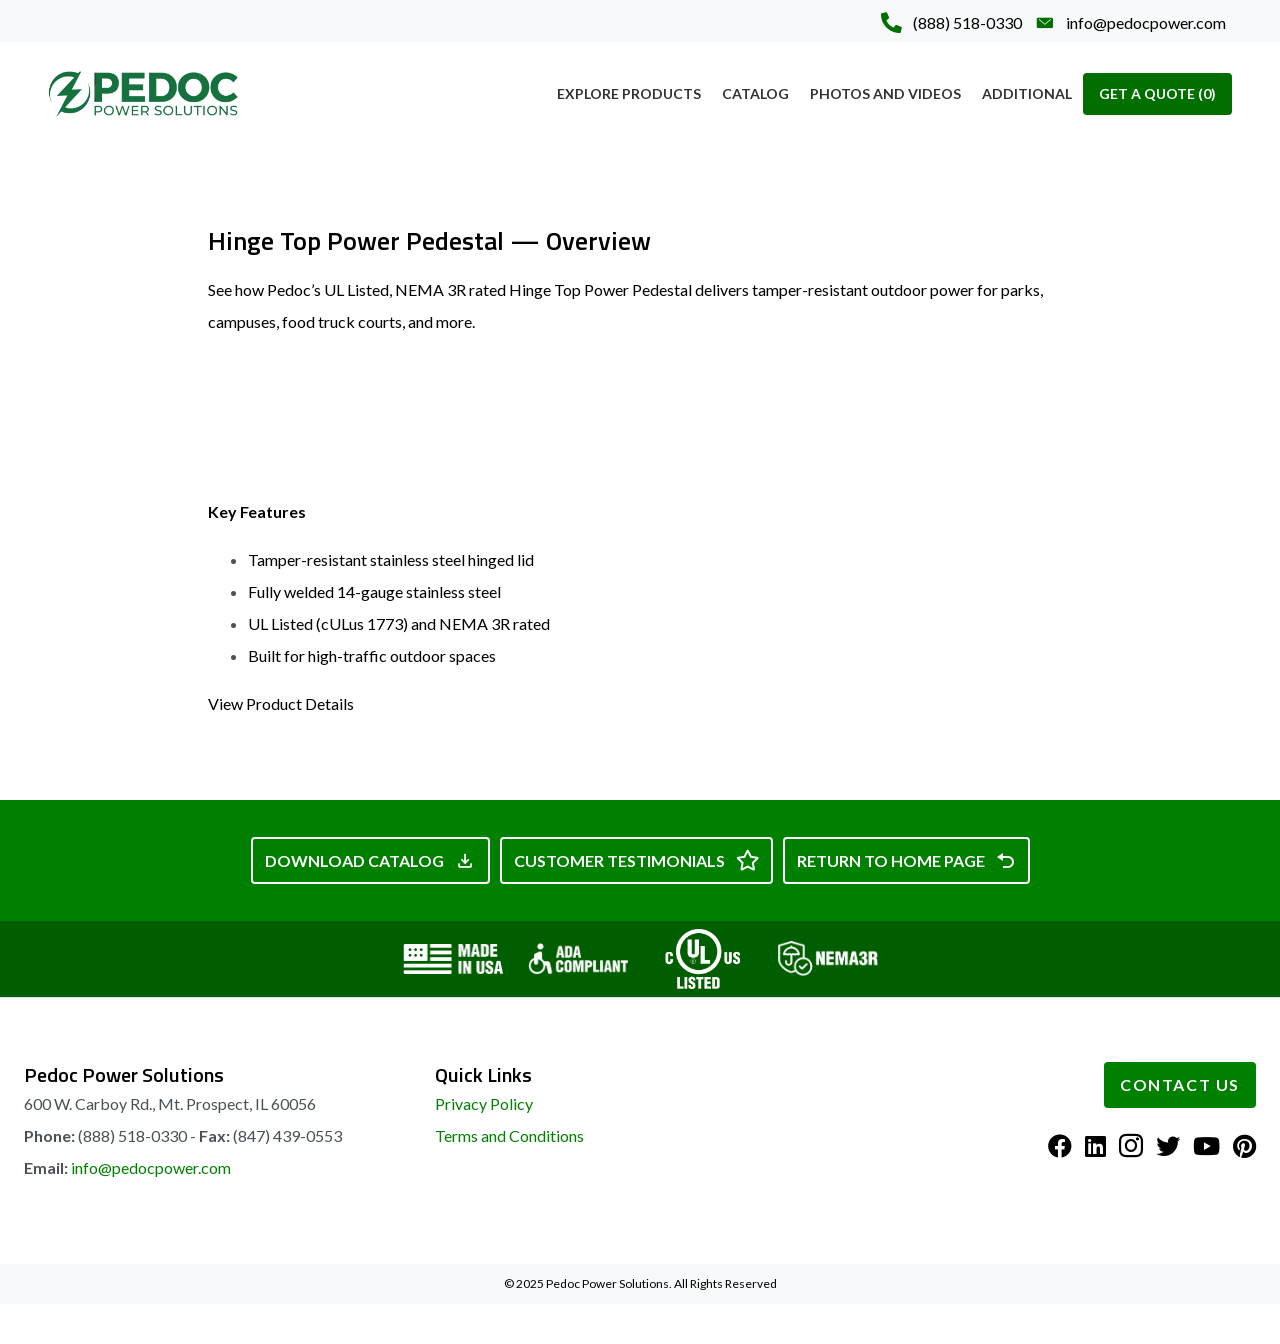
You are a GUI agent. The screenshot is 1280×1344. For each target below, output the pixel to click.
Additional (1027, 93)
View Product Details (281, 703)
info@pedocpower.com (151, 1167)
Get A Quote (1157, 93)
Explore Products (629, 93)
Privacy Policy (484, 1103)
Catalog (755, 93)
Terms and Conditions (509, 1135)
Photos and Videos (885, 93)
